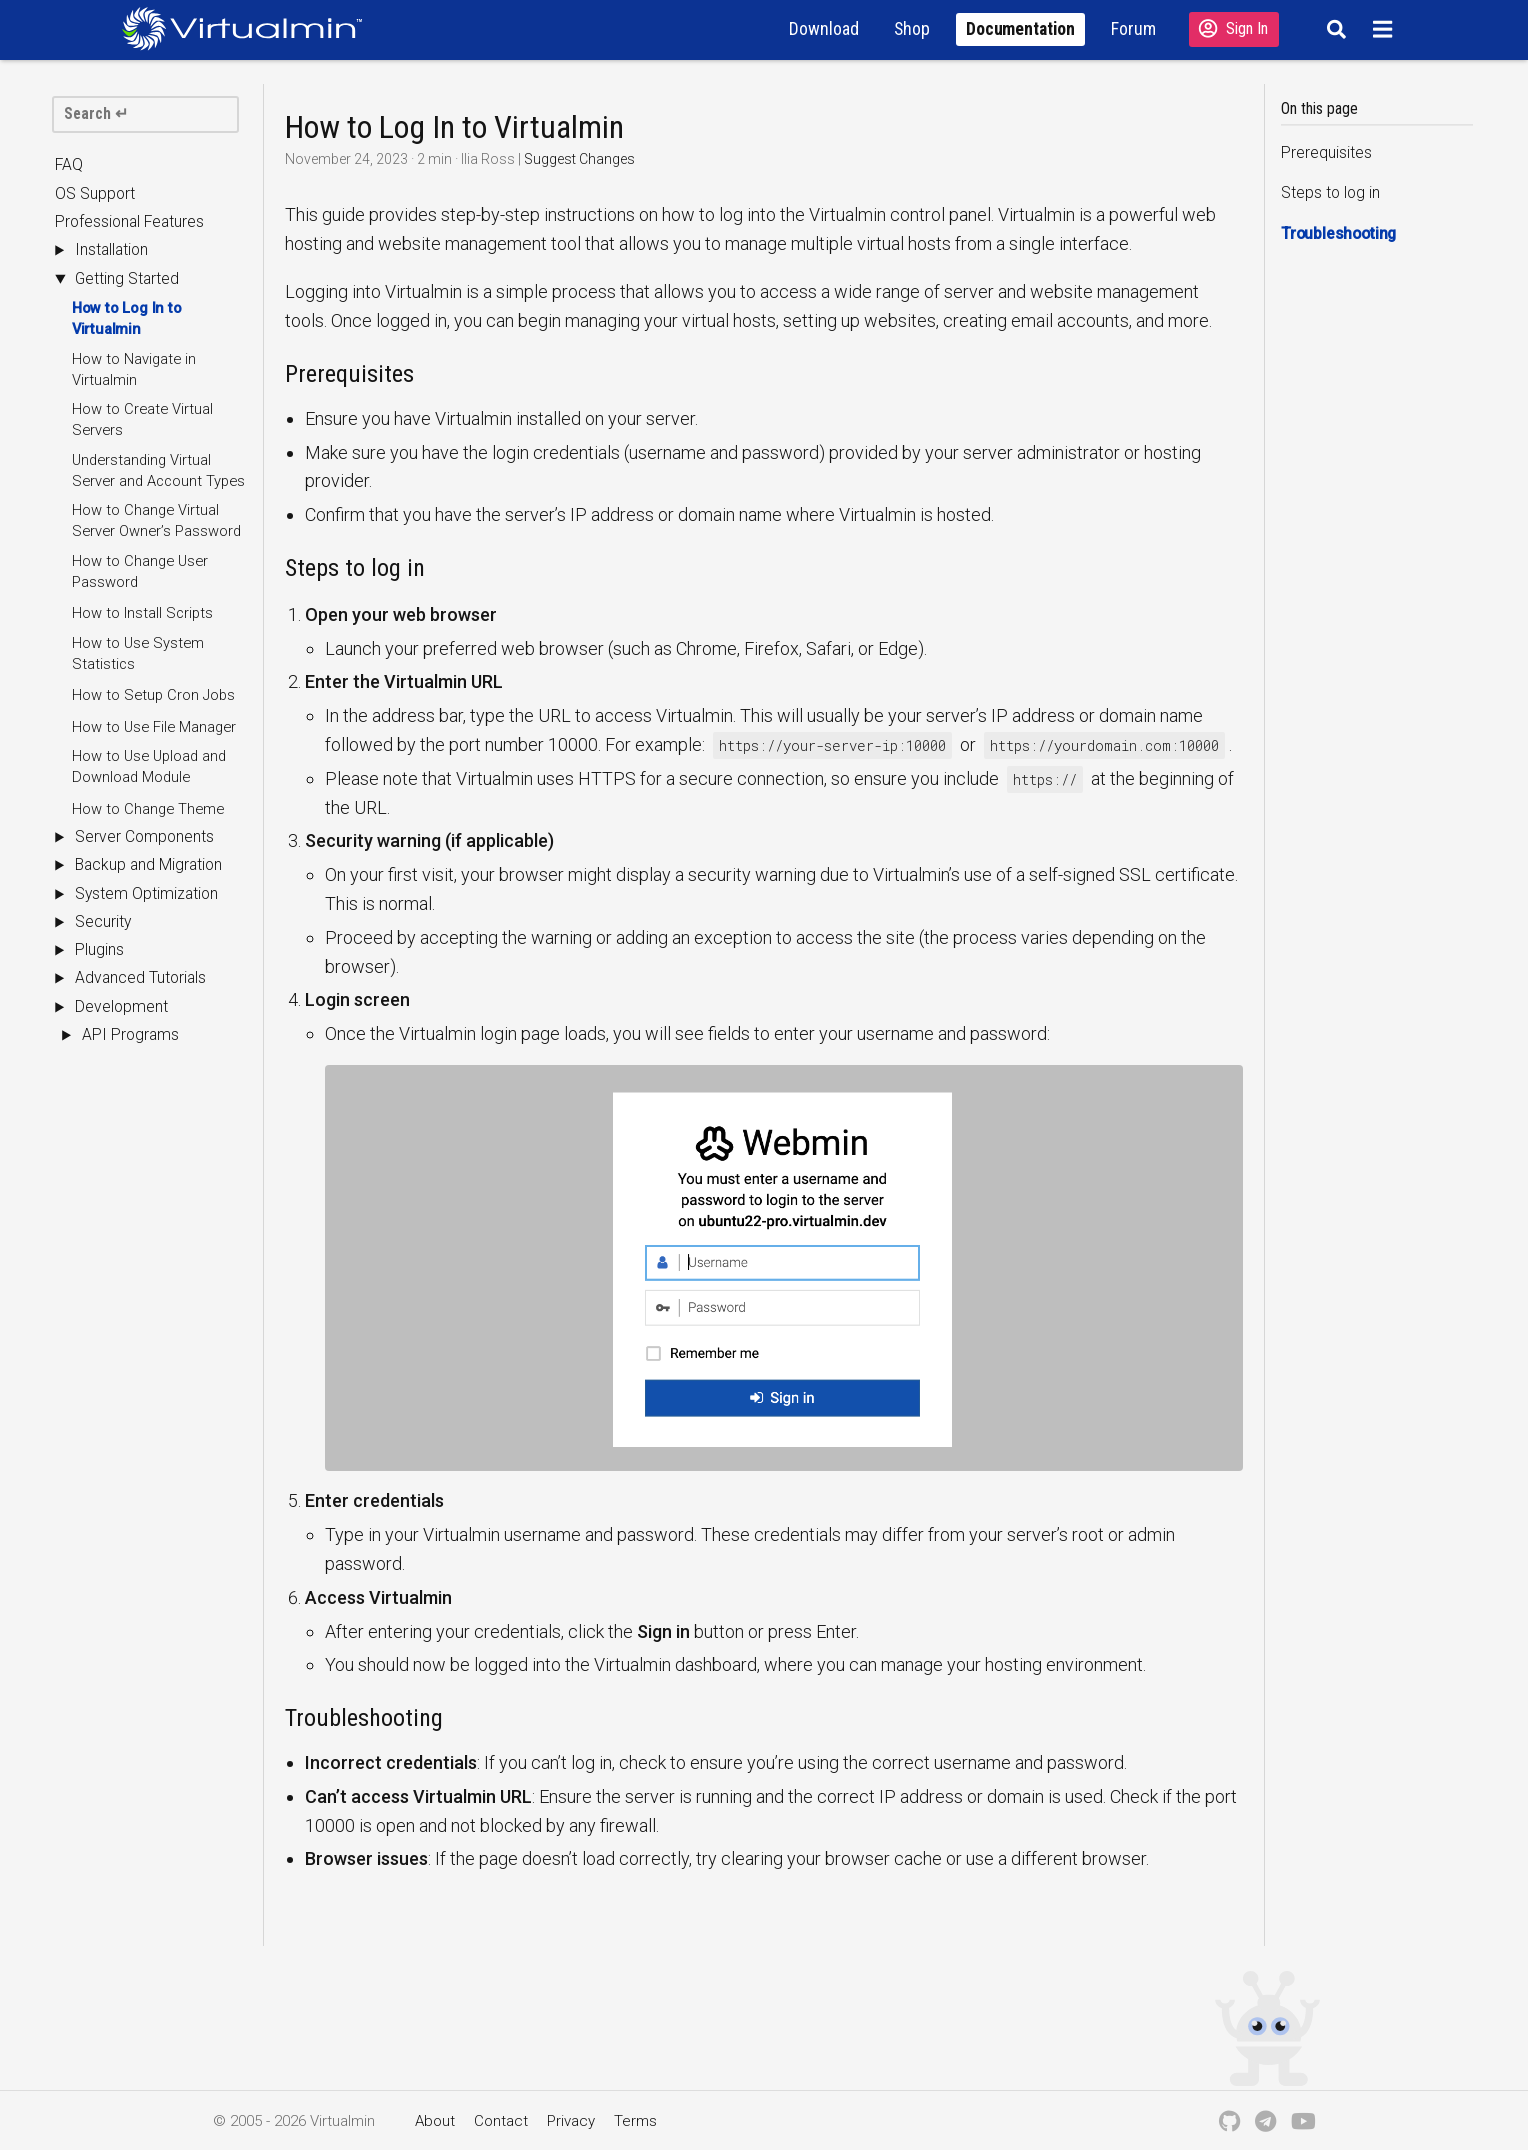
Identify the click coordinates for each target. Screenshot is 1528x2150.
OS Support (95, 194)
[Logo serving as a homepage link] (250, 28)
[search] (145, 114)
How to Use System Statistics (138, 653)
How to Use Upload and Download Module (149, 766)
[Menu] (1385, 29)
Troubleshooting (1338, 234)
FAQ (69, 166)
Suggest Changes (579, 159)
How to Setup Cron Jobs (153, 695)
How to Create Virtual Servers (142, 419)
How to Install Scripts (142, 613)
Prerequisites (1326, 153)
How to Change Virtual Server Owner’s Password (156, 520)
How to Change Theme (148, 809)
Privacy (571, 2121)
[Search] (1333, 29)
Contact (501, 2121)
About (435, 2121)
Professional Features (129, 222)
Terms (635, 2121)
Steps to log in (1330, 194)
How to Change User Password (140, 571)
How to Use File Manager (154, 727)
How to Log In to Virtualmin (127, 318)
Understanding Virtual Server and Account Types (158, 470)
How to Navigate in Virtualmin (134, 369)
